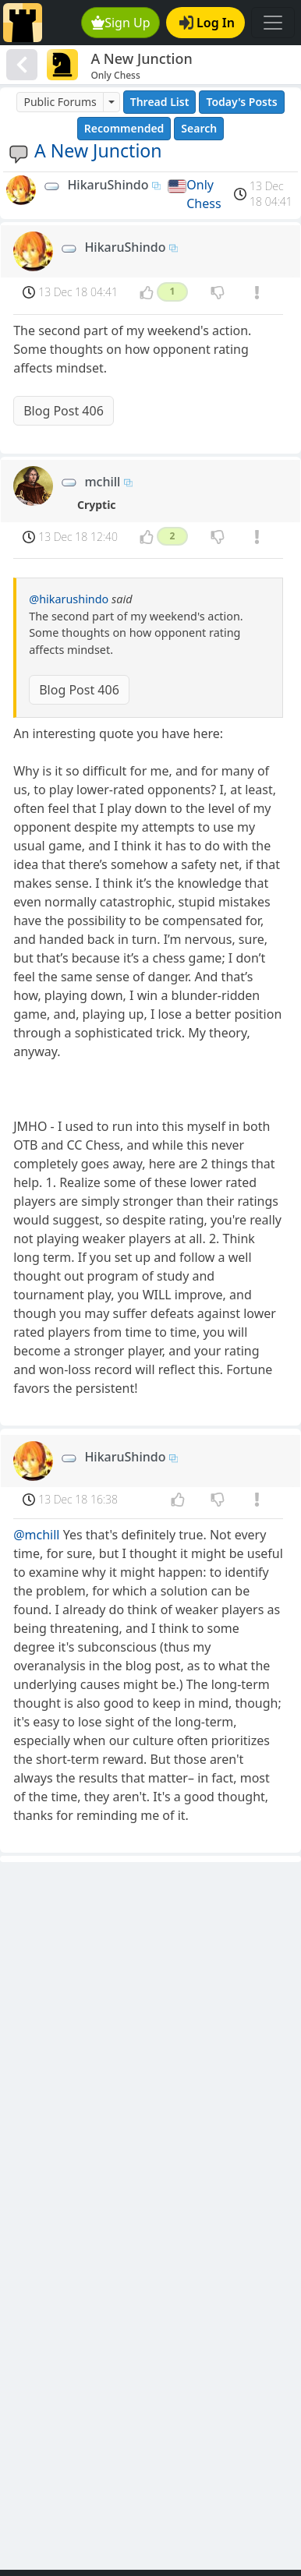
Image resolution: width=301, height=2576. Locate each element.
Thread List (159, 101)
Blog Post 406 (63, 410)
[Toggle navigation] (273, 22)
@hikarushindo (68, 599)
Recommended (124, 128)
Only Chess (203, 194)
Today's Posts (241, 101)
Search (199, 128)
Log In (207, 22)
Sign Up (120, 22)
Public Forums (59, 101)
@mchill (36, 1534)
